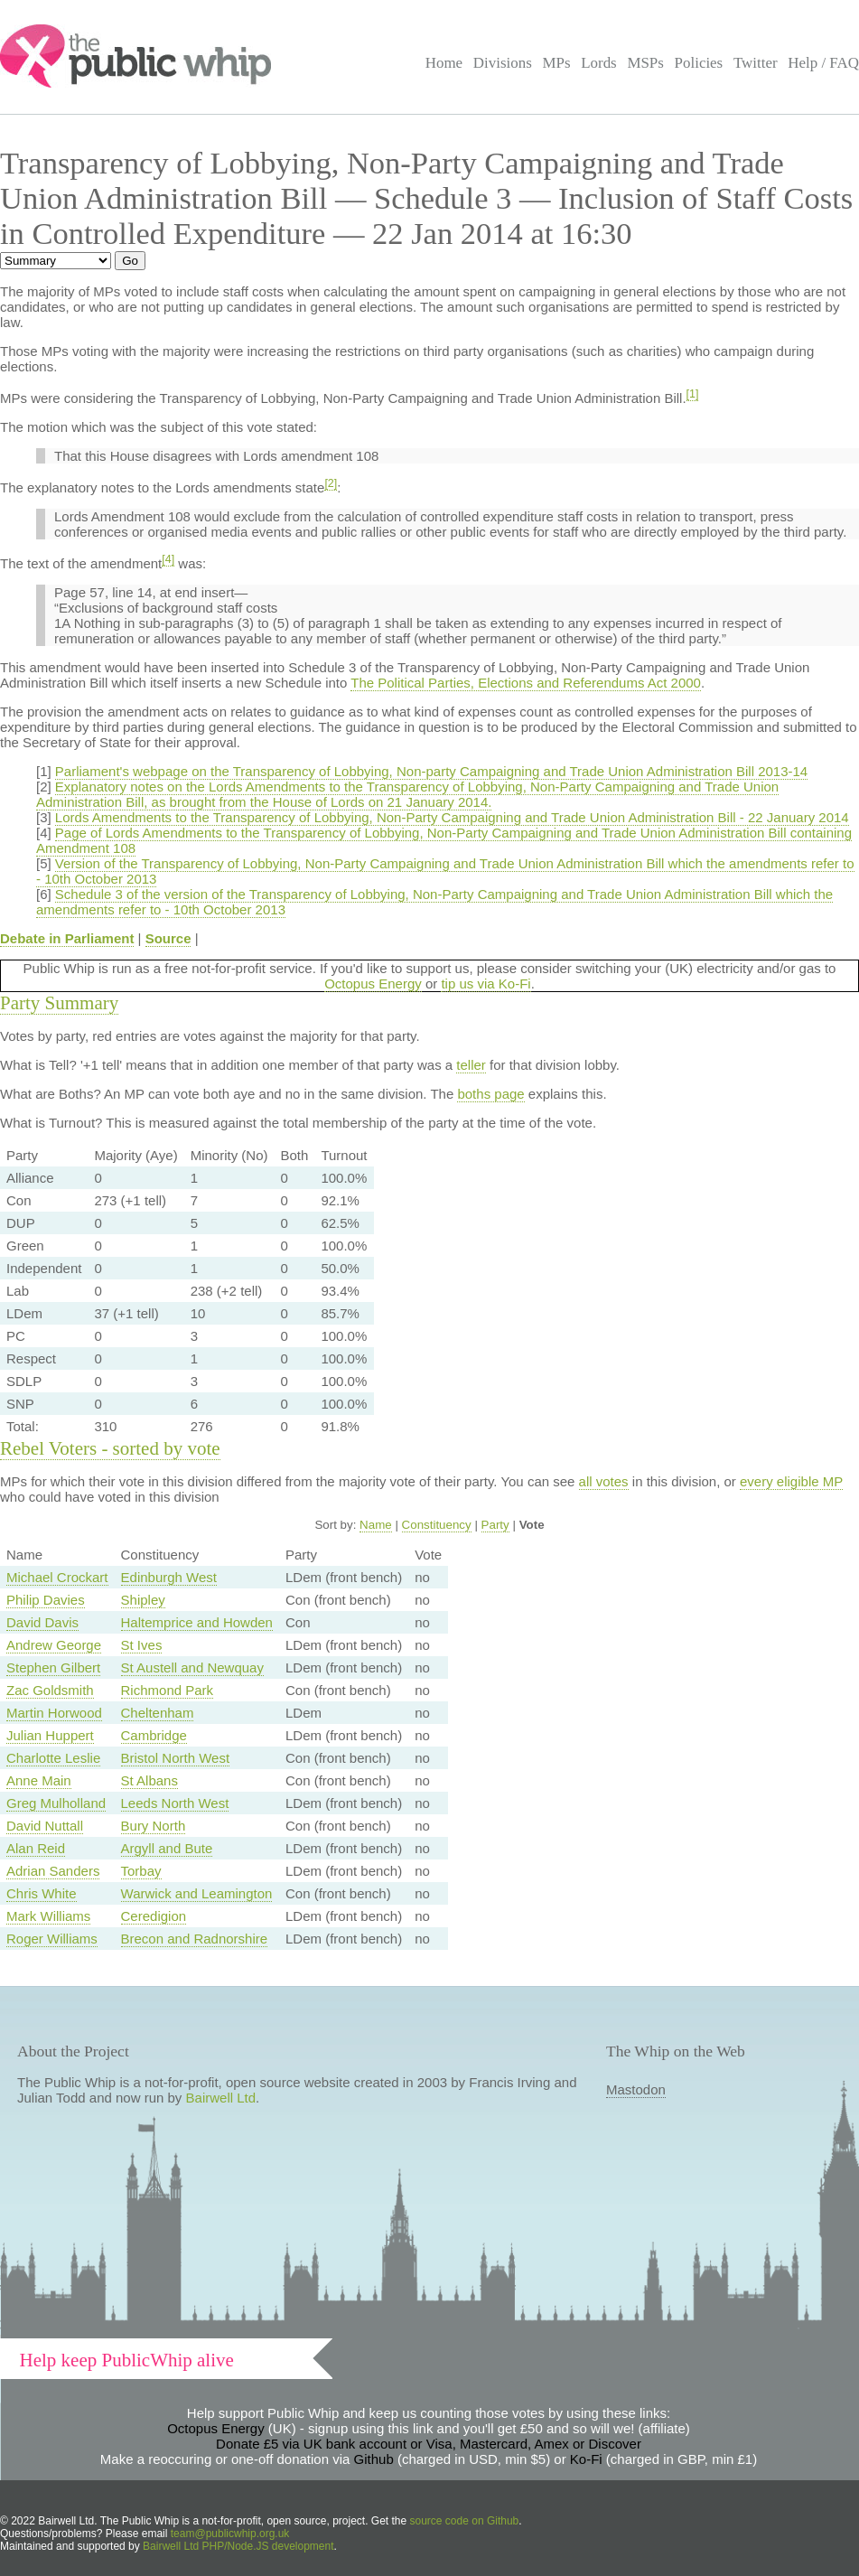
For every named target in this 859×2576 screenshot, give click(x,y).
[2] (330, 483)
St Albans (149, 1780)
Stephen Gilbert (53, 1667)
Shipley (143, 1599)
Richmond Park (167, 1690)
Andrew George (53, 1645)
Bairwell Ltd (221, 2097)
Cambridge (154, 1735)
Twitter (755, 62)
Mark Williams (48, 1916)
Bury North (153, 1825)
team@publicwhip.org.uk (230, 2533)
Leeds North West (175, 1803)
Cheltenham (157, 1712)
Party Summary (59, 1003)
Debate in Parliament (67, 938)
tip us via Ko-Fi (485, 983)
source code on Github (464, 2521)
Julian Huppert (50, 1735)
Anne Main (38, 1780)
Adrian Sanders (52, 1870)
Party (495, 1525)
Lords (599, 62)
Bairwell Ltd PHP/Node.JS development (238, 2546)
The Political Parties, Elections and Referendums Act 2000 (525, 682)
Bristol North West (175, 1758)
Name (375, 1525)
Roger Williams (52, 1938)
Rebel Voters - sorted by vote (110, 1448)
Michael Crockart (57, 1577)
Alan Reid (35, 1848)
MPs (556, 62)
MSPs (645, 62)
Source (168, 938)
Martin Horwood (54, 1712)
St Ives (142, 1645)
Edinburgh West (169, 1577)
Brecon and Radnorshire (194, 1938)
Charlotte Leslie (53, 1758)
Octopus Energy (373, 983)
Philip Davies (45, 1599)
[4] (168, 559)
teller (471, 1065)
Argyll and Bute (167, 1848)
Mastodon (636, 2089)
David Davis (42, 1622)
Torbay (141, 1870)
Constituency (437, 1525)
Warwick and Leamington (197, 1893)
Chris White (41, 1893)
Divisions (502, 62)
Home (443, 62)
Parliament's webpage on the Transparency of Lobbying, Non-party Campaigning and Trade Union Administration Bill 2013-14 (431, 771)
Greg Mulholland (56, 1803)
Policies (699, 62)
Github (374, 2459)
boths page (490, 1093)
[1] (692, 394)
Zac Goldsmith (50, 1690)
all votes (604, 1481)
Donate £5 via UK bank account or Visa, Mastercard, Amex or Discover (428, 2443)
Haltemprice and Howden (197, 1622)
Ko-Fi (586, 2459)
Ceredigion (154, 1916)
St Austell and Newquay (192, 1667)
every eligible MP (791, 1481)
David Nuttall (44, 1825)
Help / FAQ (823, 62)
